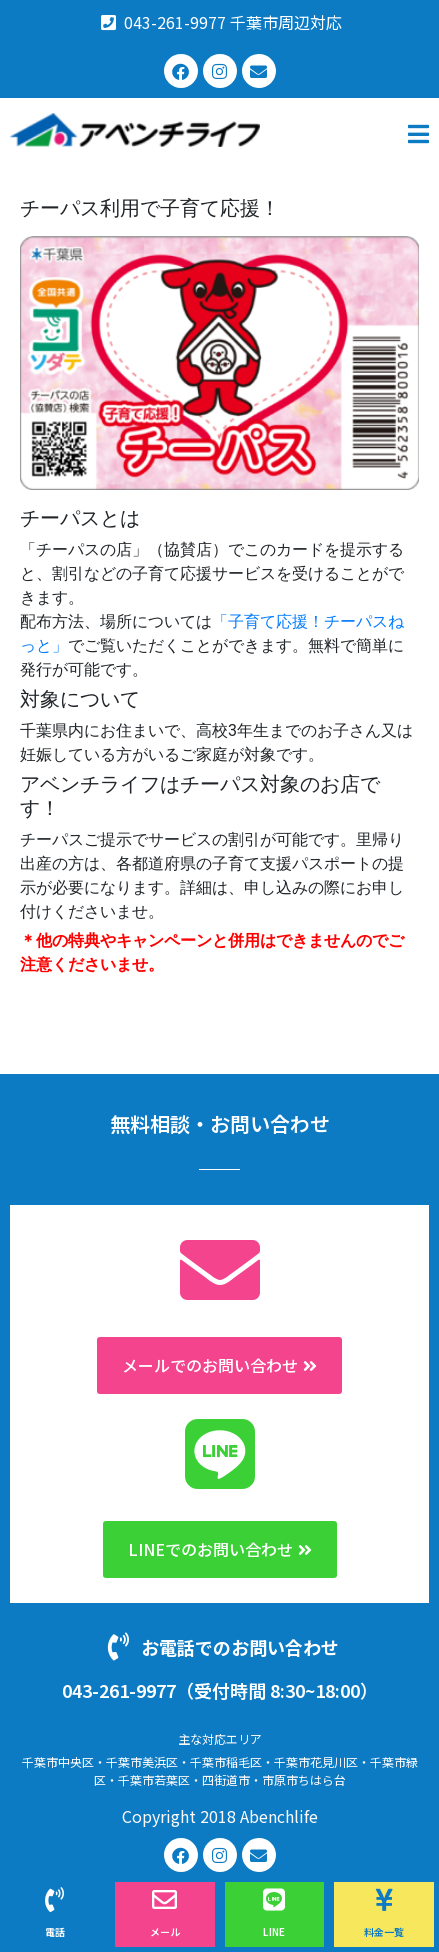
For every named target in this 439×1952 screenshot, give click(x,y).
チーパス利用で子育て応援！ (150, 208)
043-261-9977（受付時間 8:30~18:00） (220, 1690)
